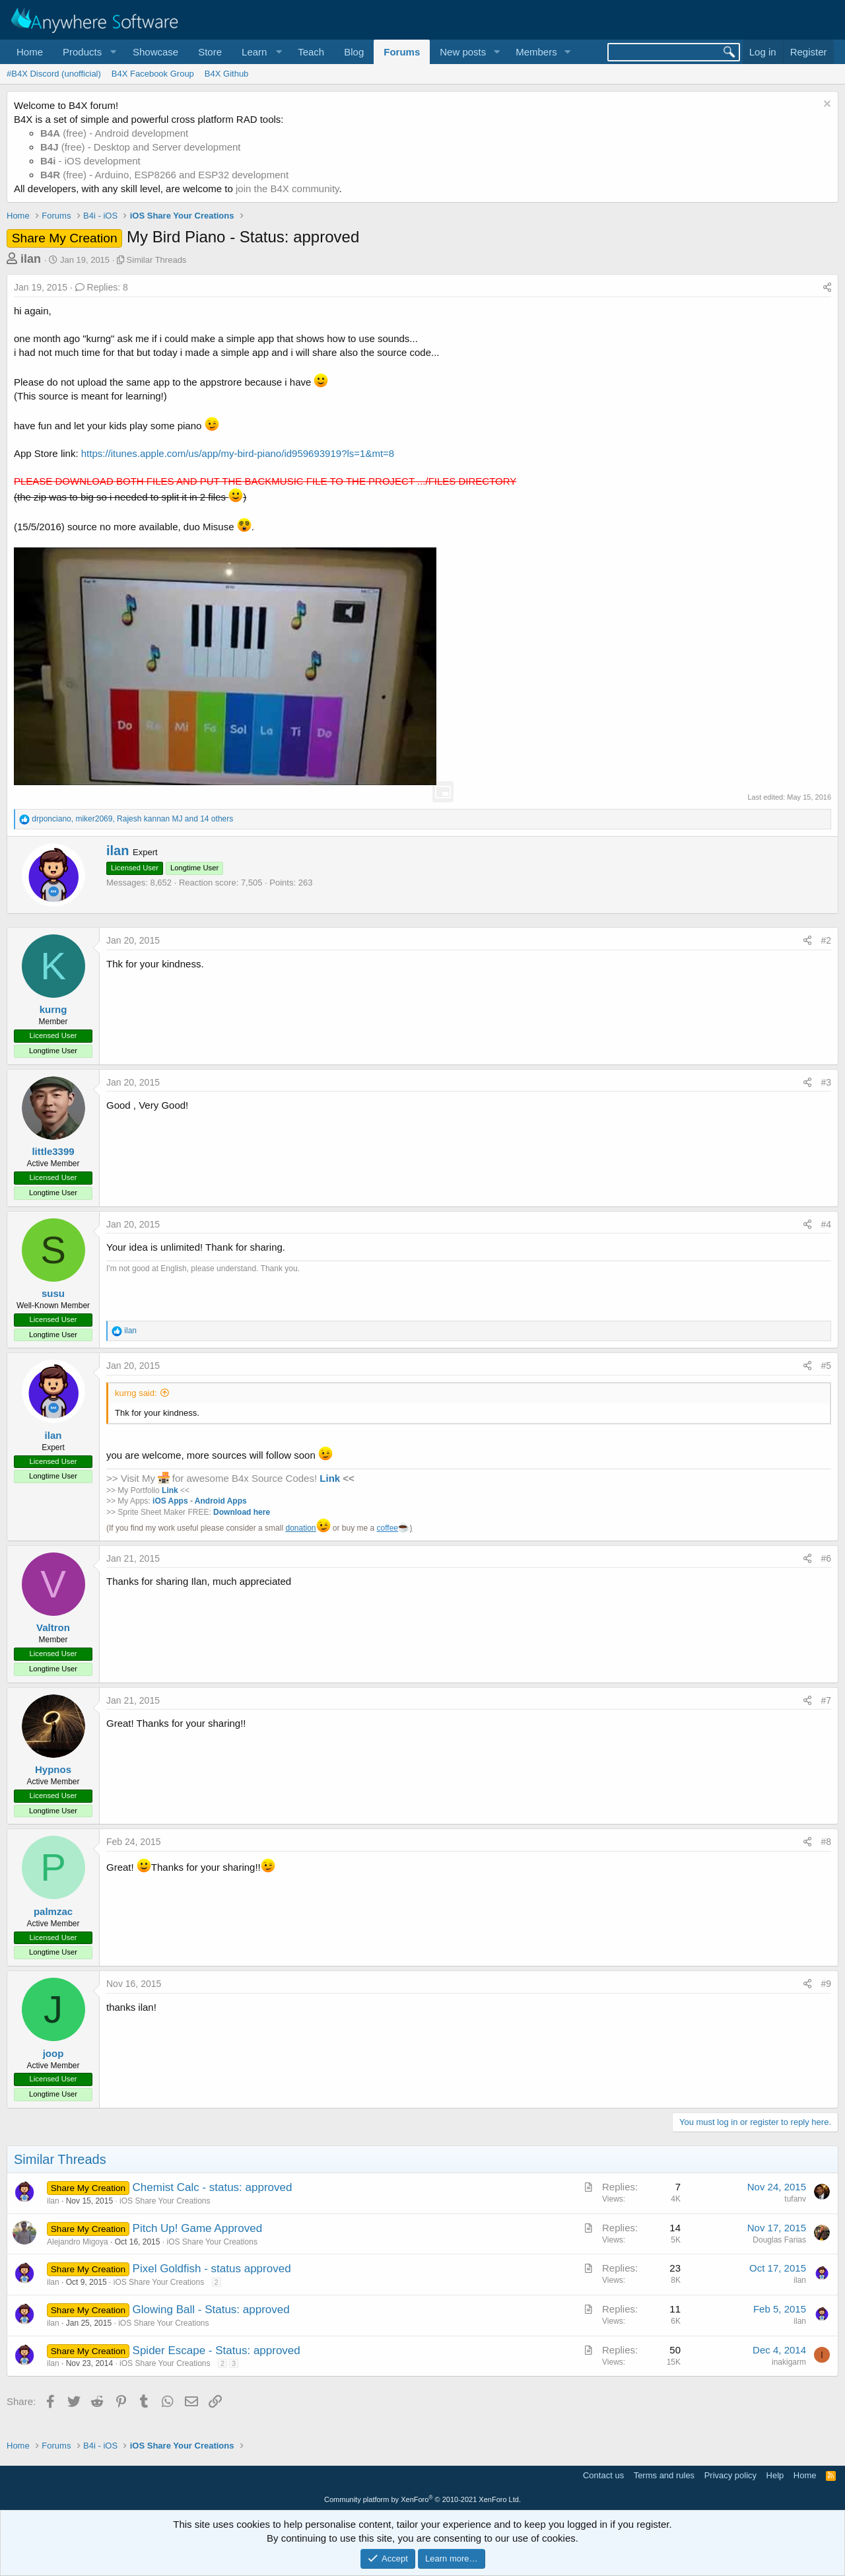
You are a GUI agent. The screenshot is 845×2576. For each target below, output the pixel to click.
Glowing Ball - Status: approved (211, 2309)
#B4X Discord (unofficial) (54, 74)
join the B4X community (287, 188)
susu (53, 1293)
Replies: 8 (101, 287)
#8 (826, 1841)
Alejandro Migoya (77, 2241)
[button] (88, 52)
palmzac (53, 1911)
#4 (826, 1224)
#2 (826, 940)
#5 (826, 1365)
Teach (311, 51)
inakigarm (789, 2362)
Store (210, 51)
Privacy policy (730, 2475)
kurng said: (136, 1393)
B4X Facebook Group (153, 74)
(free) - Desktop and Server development (140, 147)
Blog (354, 51)
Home (30, 51)
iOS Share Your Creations (164, 2201)
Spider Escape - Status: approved (216, 2350)
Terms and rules (664, 2475)
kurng (53, 1009)
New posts (463, 51)
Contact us (603, 2475)
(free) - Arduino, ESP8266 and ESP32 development (164, 174)
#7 (826, 1700)
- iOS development (90, 160)
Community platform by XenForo (422, 2499)
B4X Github (227, 74)
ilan (30, 258)
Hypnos (53, 1769)
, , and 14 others (132, 818)
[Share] (827, 287)
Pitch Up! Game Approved (198, 2228)
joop (53, 2053)
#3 (826, 1082)
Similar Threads (157, 260)
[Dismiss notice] (825, 105)
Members (536, 51)
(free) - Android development (114, 133)
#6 (826, 1558)
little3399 (53, 1151)
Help (775, 2475)
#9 (826, 1983)
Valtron (53, 1627)
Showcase (155, 51)
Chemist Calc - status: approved (212, 2187)
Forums (402, 51)
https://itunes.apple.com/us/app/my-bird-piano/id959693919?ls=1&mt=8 (237, 453)
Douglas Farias (779, 2240)
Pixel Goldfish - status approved (212, 2268)
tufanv (795, 2199)
